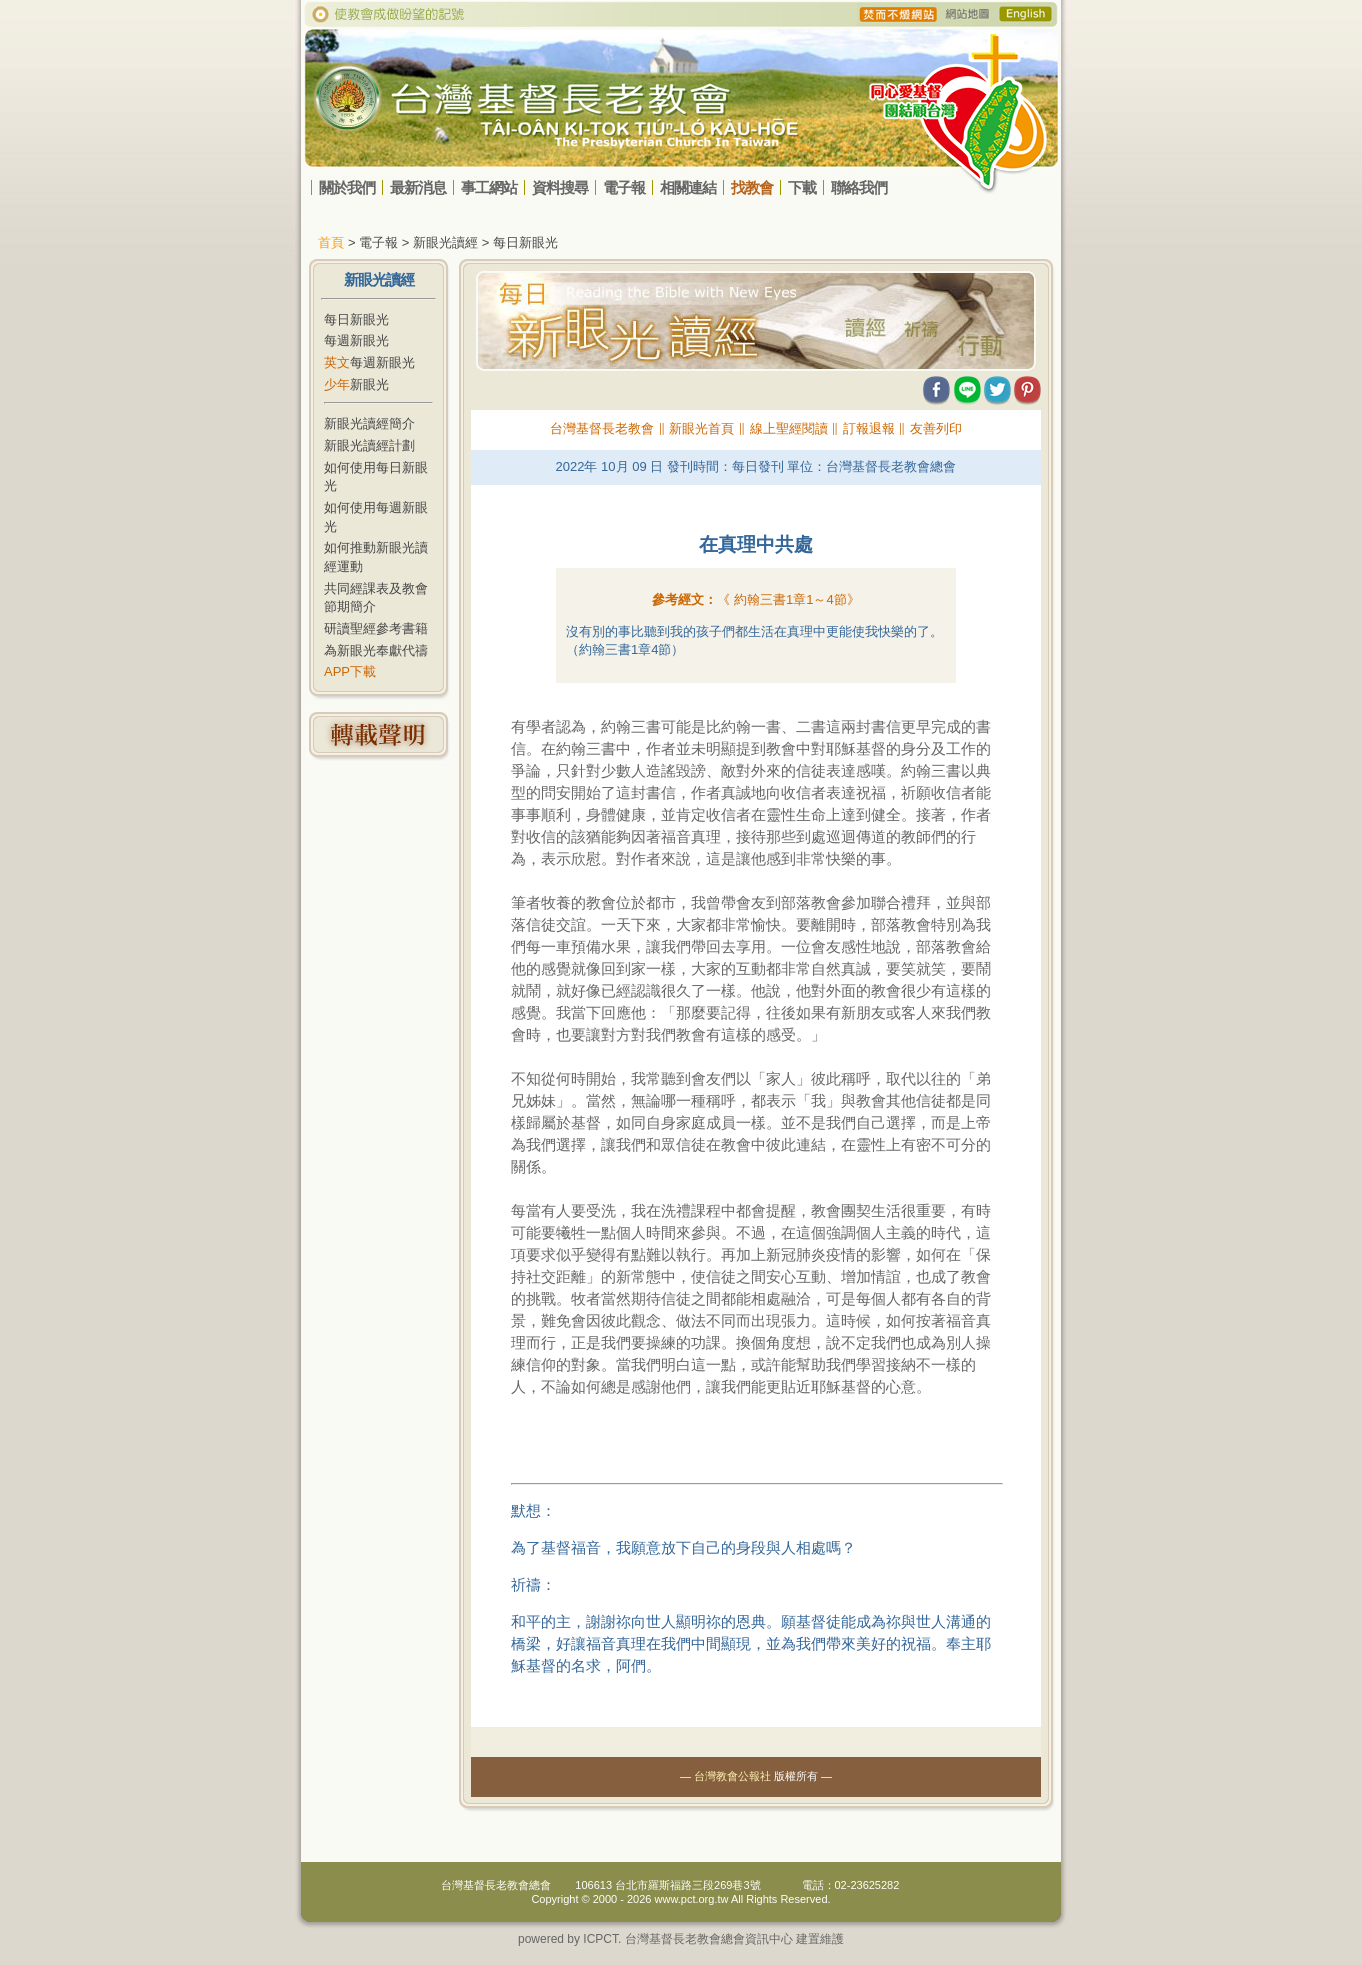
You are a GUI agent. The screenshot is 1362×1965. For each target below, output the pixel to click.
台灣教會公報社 (732, 1776)
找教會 (752, 187)
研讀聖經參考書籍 (376, 628)
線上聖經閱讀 (789, 428)
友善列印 (936, 428)
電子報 (624, 187)
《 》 (788, 599)
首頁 (331, 242)
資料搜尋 (560, 187)
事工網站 (489, 187)
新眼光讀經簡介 (369, 423)
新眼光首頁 (701, 428)
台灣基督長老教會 (602, 428)
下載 (802, 187)
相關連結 (688, 187)
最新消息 (418, 187)
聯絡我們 (859, 187)
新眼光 (356, 384)
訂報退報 (869, 428)
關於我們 (347, 187)
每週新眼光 (356, 340)
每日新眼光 (356, 319)
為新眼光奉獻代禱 (376, 650)
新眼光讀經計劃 (369, 445)
